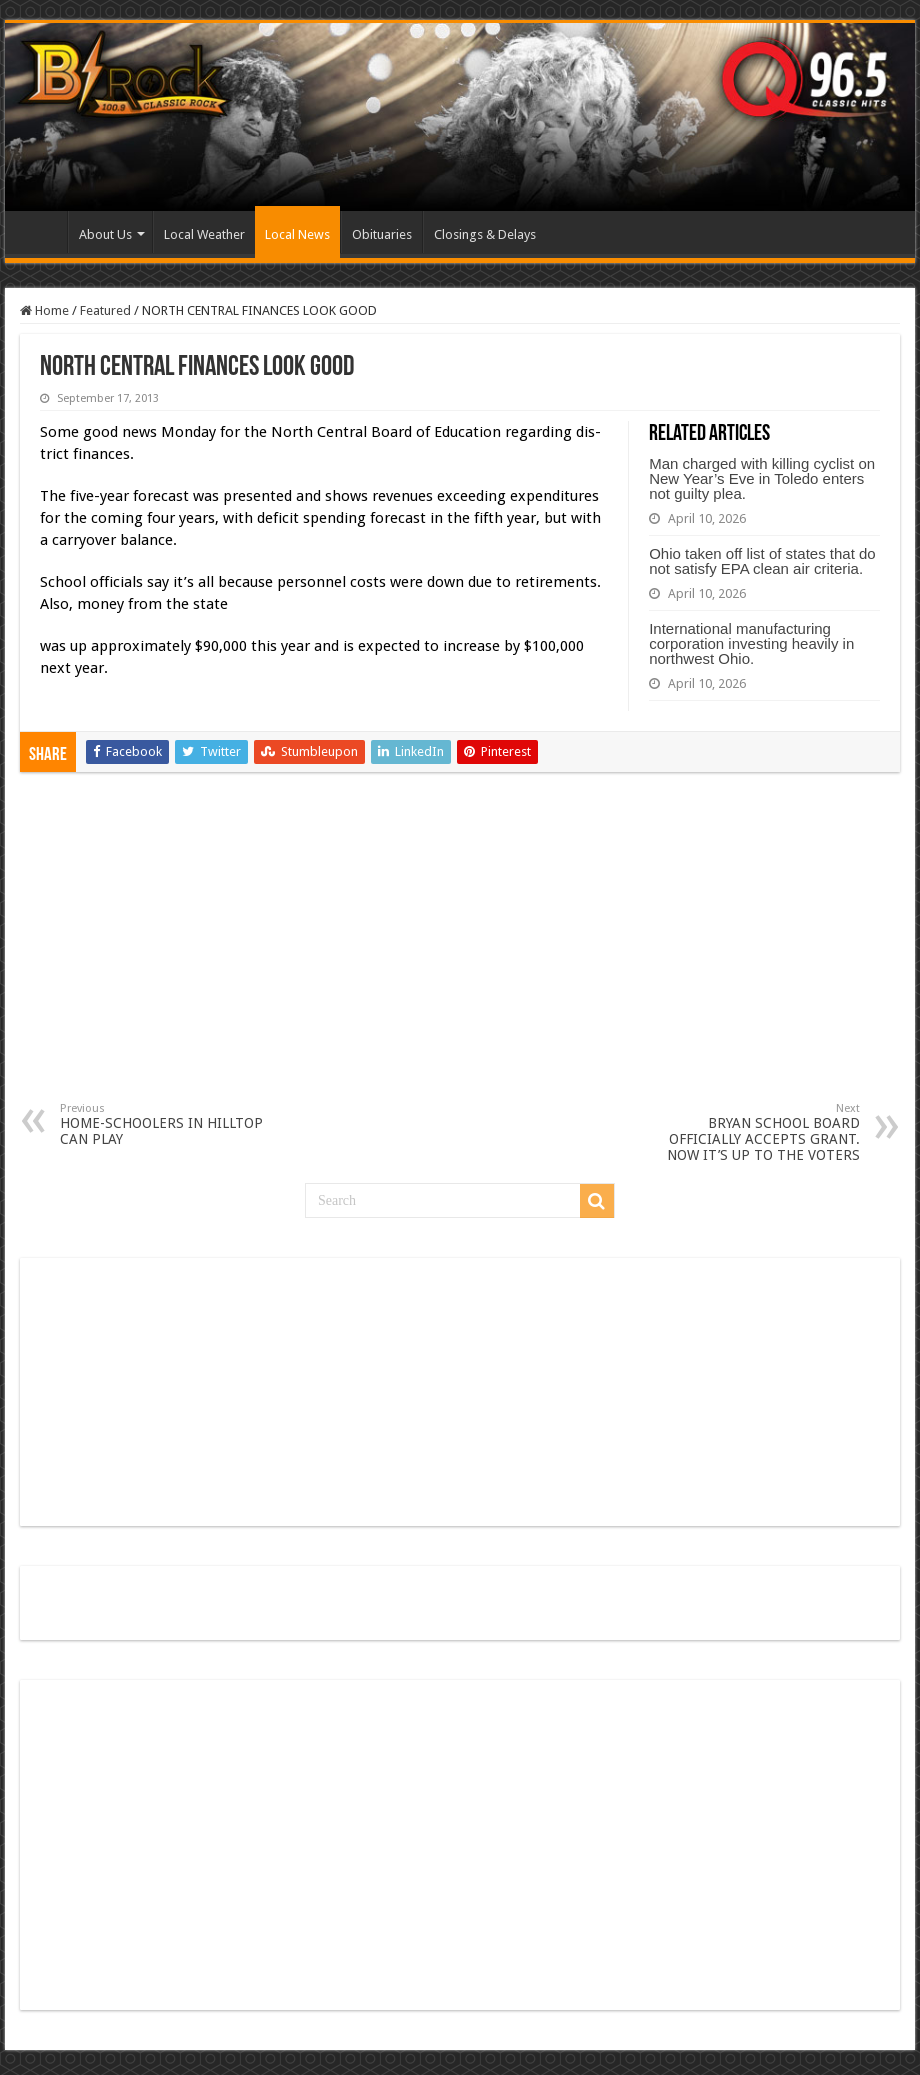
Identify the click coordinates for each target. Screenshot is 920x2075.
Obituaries (382, 234)
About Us (105, 234)
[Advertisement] (460, 952)
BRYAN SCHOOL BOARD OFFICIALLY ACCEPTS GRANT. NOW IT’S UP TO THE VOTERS (757, 1132)
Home (41, 232)
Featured (105, 310)
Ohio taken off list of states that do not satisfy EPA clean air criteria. (762, 561)
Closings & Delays (485, 234)
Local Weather (204, 234)
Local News (297, 234)
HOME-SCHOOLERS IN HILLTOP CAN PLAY (162, 1124)
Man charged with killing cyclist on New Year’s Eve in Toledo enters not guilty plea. (762, 478)
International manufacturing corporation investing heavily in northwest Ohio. (751, 643)
